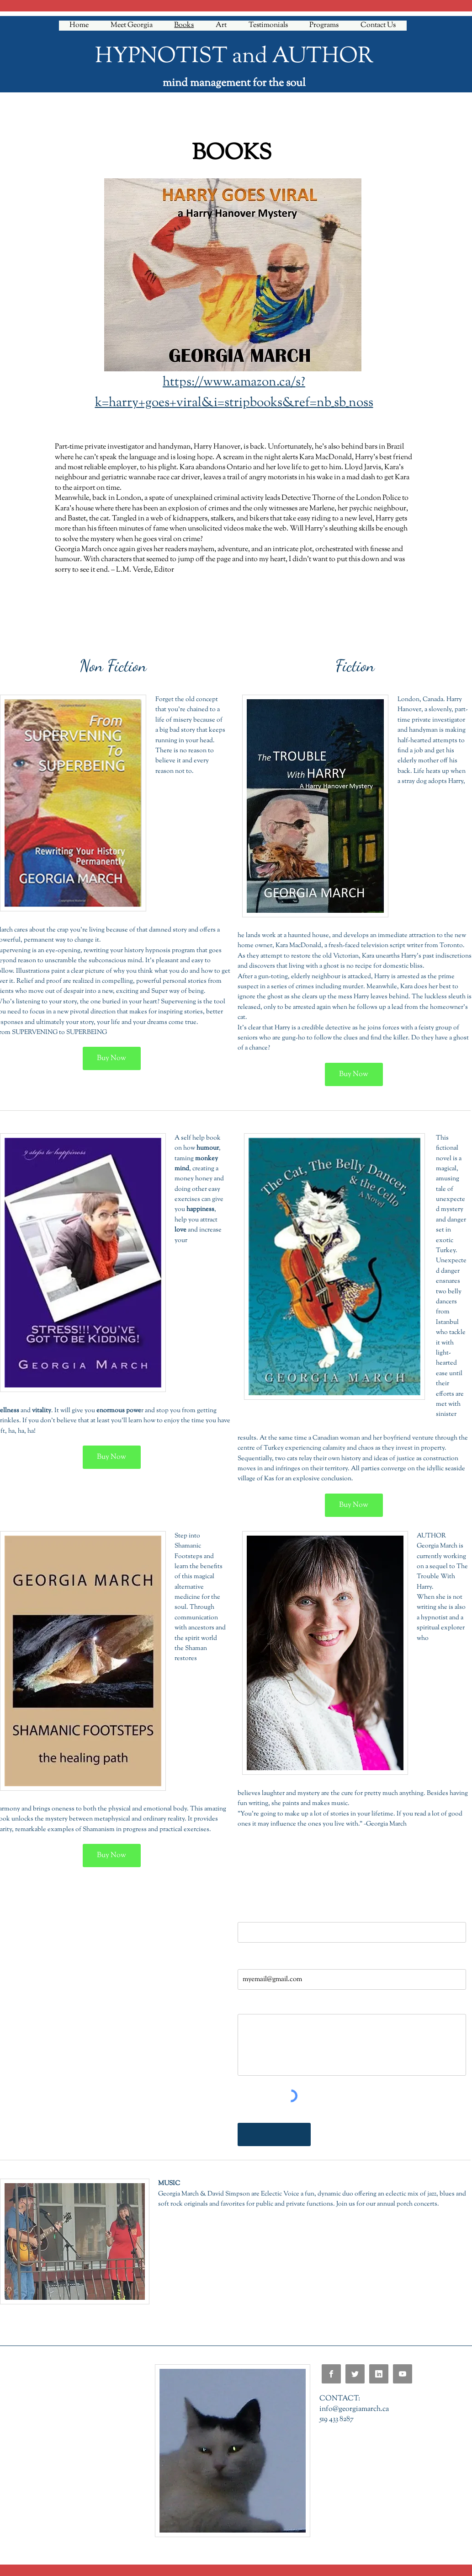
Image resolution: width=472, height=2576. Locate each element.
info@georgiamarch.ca (354, 2409)
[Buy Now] (112, 1058)
